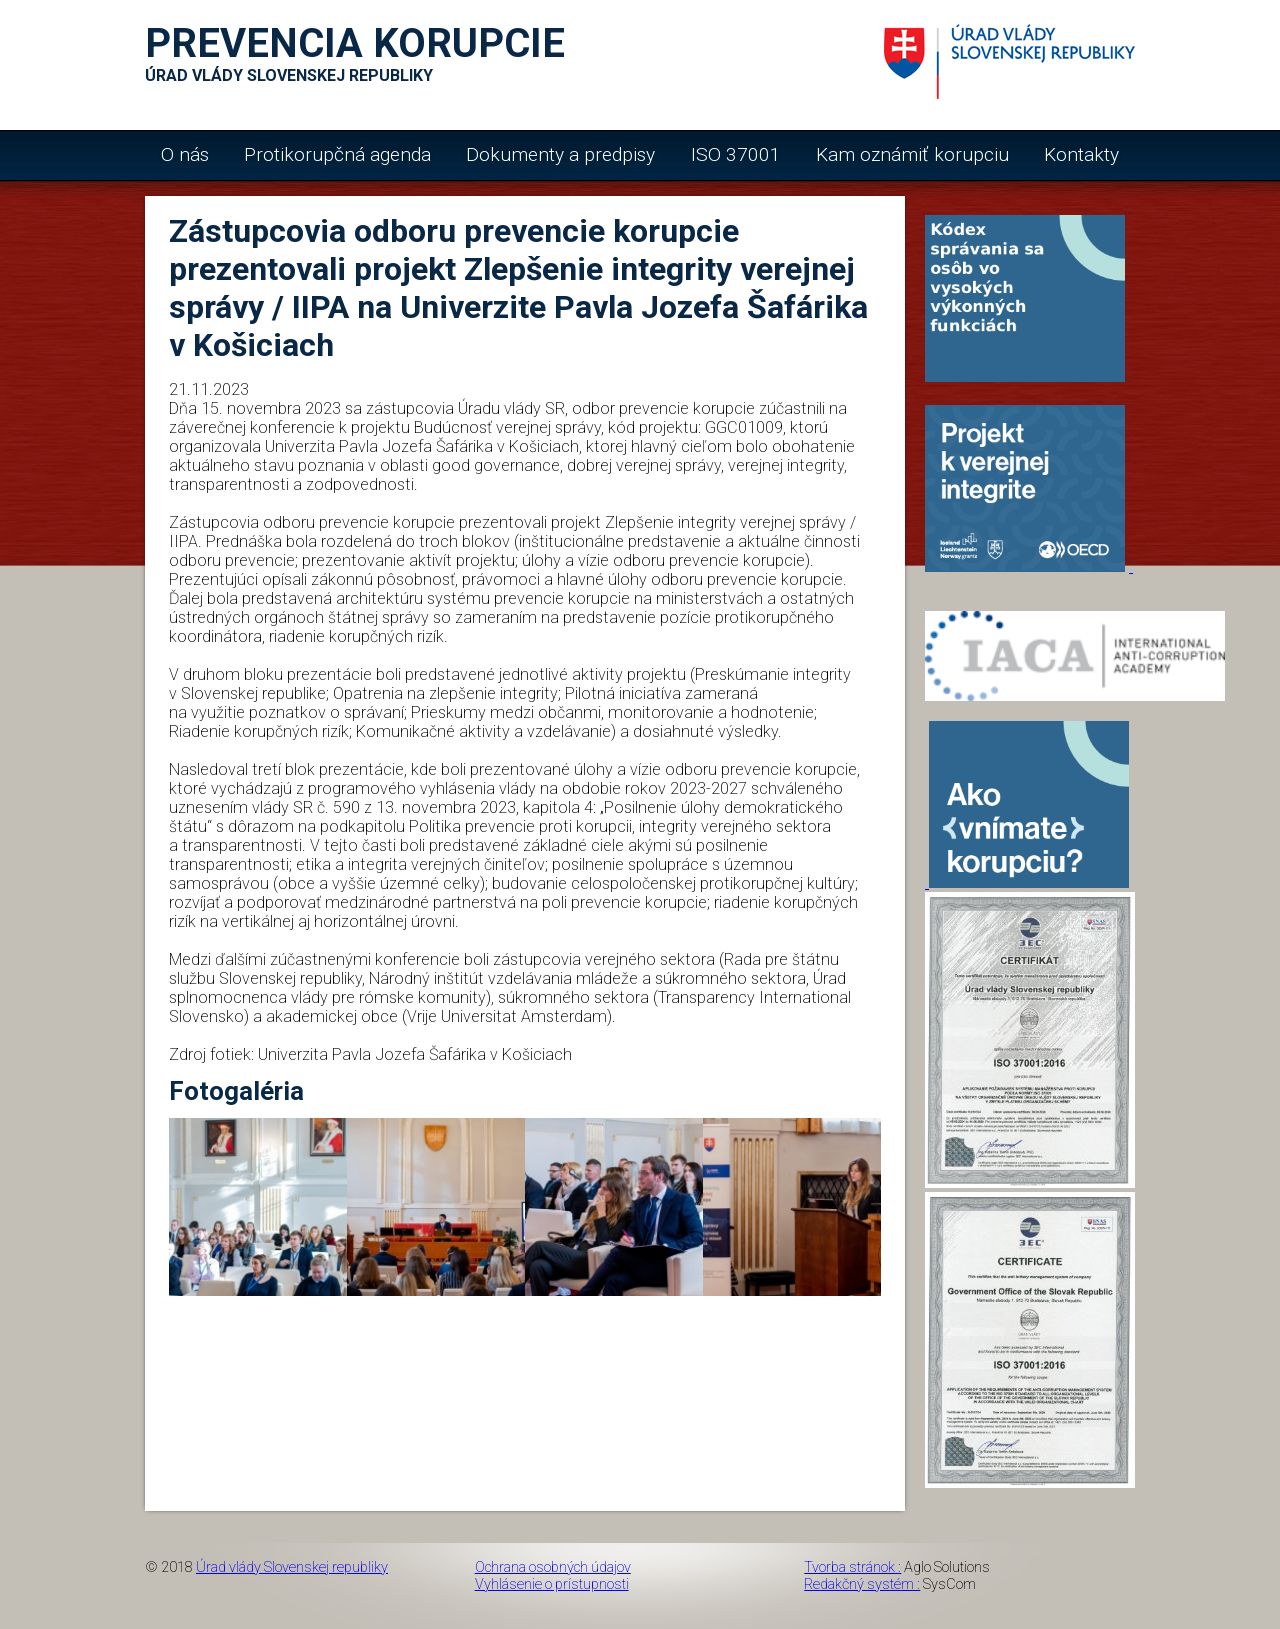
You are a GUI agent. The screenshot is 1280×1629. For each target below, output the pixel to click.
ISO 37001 (736, 154)
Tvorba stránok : (852, 1567)
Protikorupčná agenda (337, 154)
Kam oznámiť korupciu (912, 154)
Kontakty (1081, 154)
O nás (185, 154)
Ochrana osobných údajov (553, 1567)
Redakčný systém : (862, 1584)
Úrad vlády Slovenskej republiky (292, 1567)
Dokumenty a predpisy (560, 154)
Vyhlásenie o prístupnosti (552, 1584)
